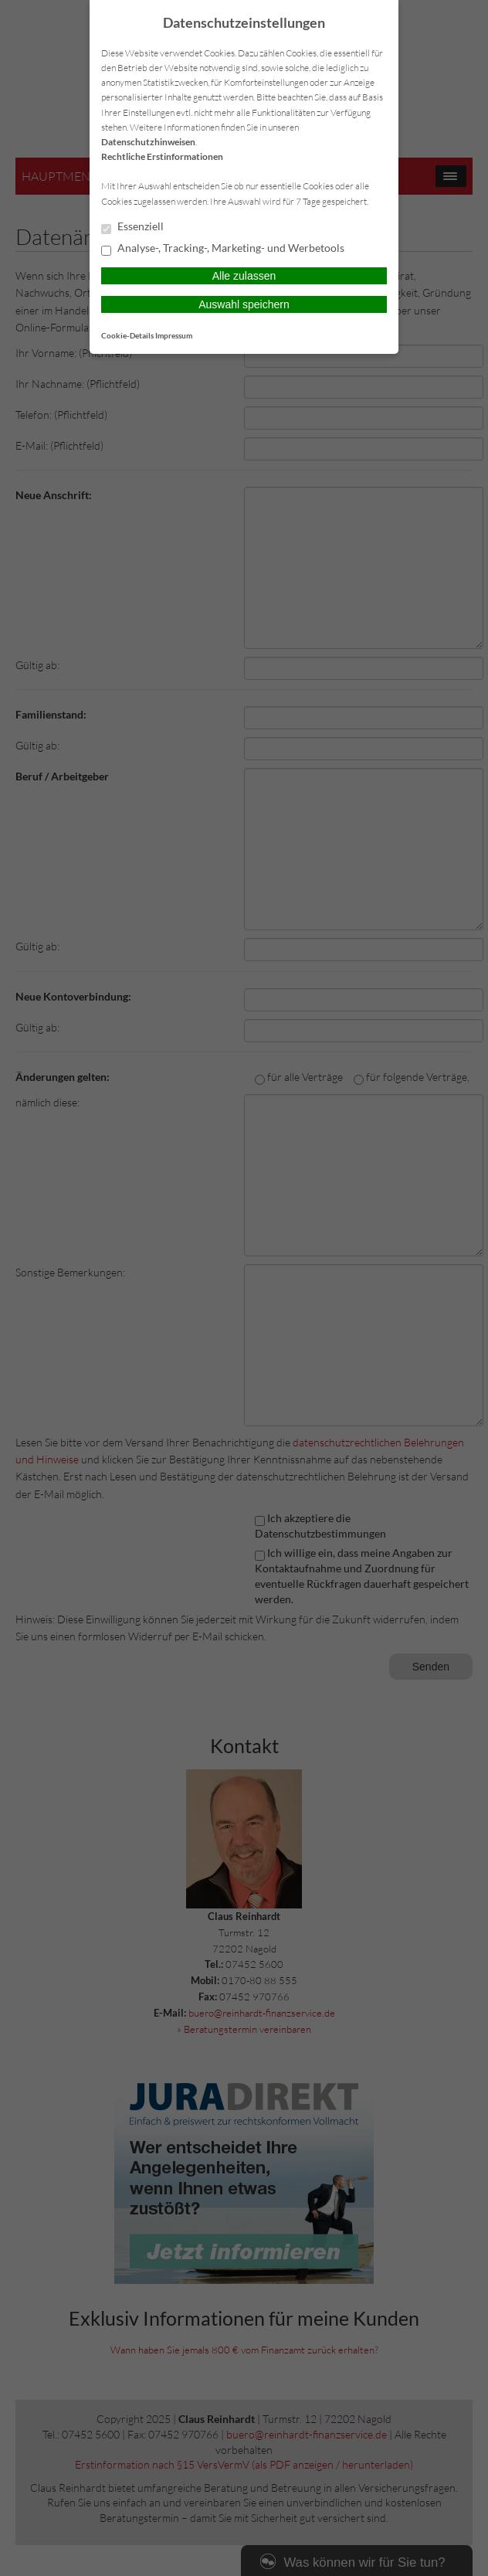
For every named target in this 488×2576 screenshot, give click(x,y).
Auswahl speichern (244, 304)
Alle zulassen (244, 276)
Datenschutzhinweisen (148, 142)
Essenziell (132, 227)
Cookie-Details (127, 335)
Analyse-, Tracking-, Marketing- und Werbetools (222, 249)
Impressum (173, 335)
